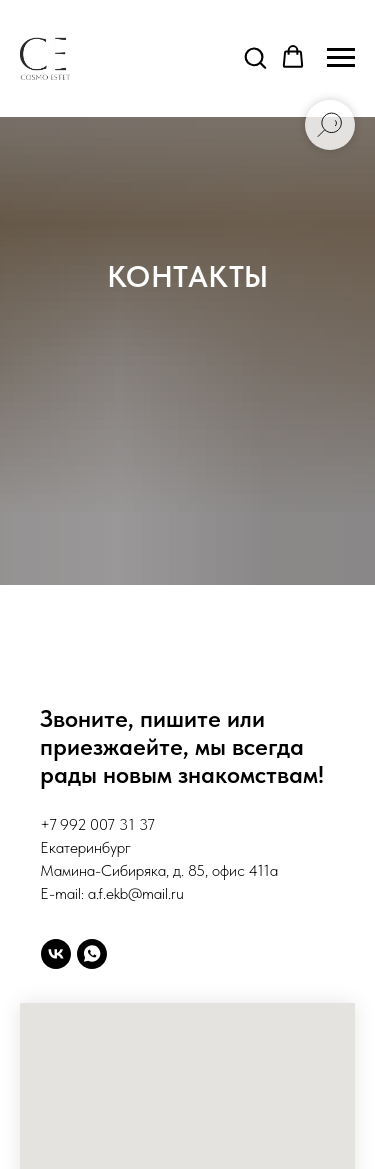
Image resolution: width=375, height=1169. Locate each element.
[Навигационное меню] (341, 58)
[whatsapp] (92, 954)
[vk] (56, 954)
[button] (255, 57)
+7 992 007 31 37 (97, 824)
